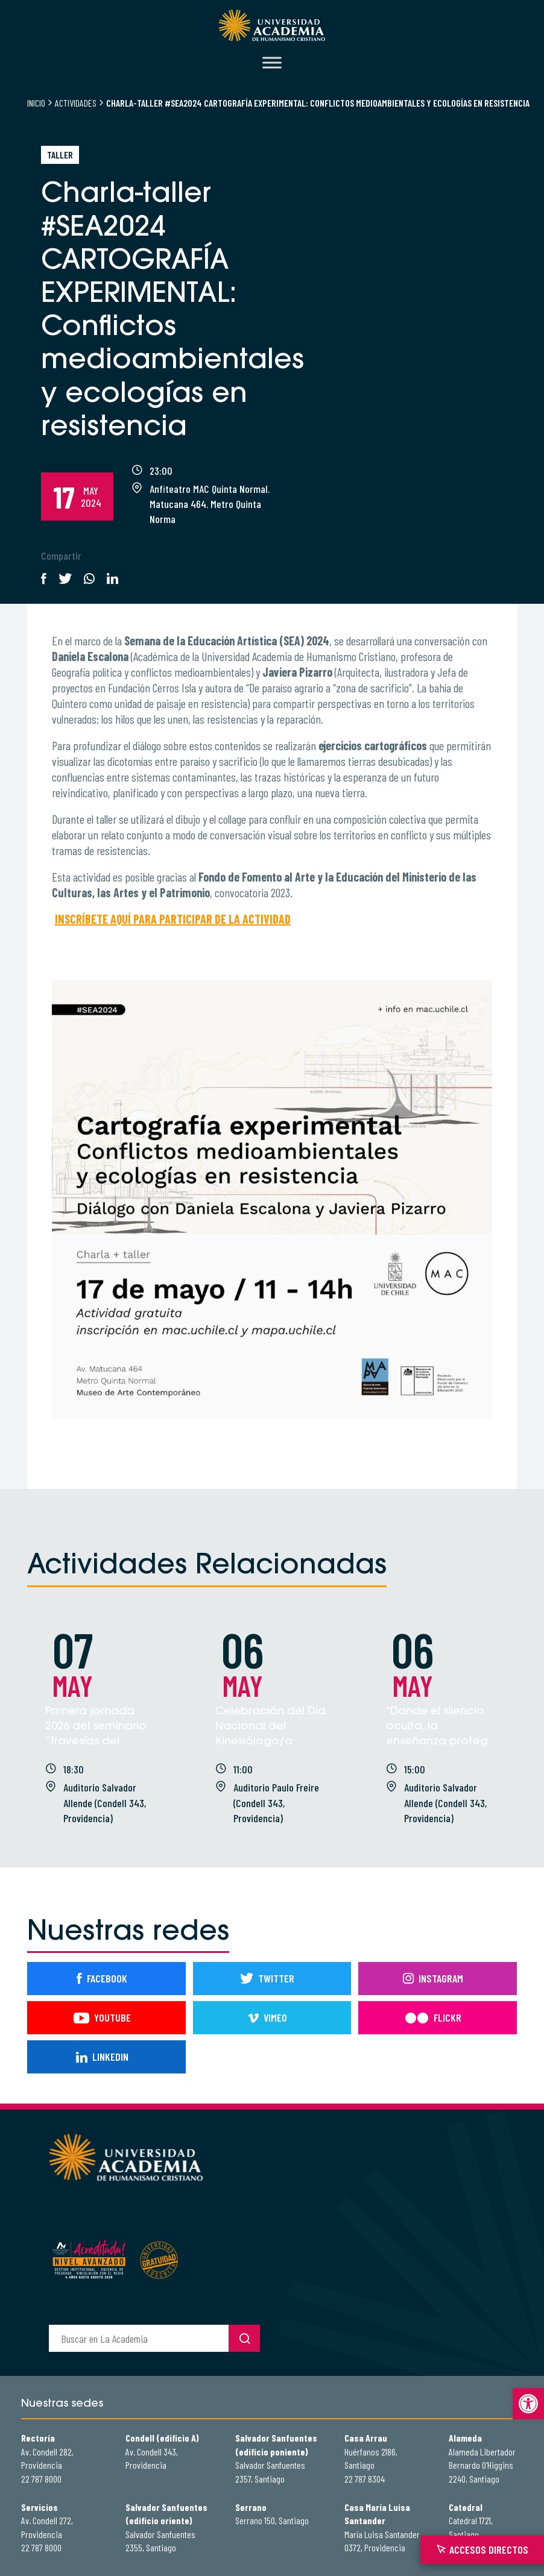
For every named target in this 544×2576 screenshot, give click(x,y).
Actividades (75, 102)
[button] (528, 2403)
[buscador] (139, 2338)
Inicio (36, 102)
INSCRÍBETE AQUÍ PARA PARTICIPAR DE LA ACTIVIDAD (173, 919)
